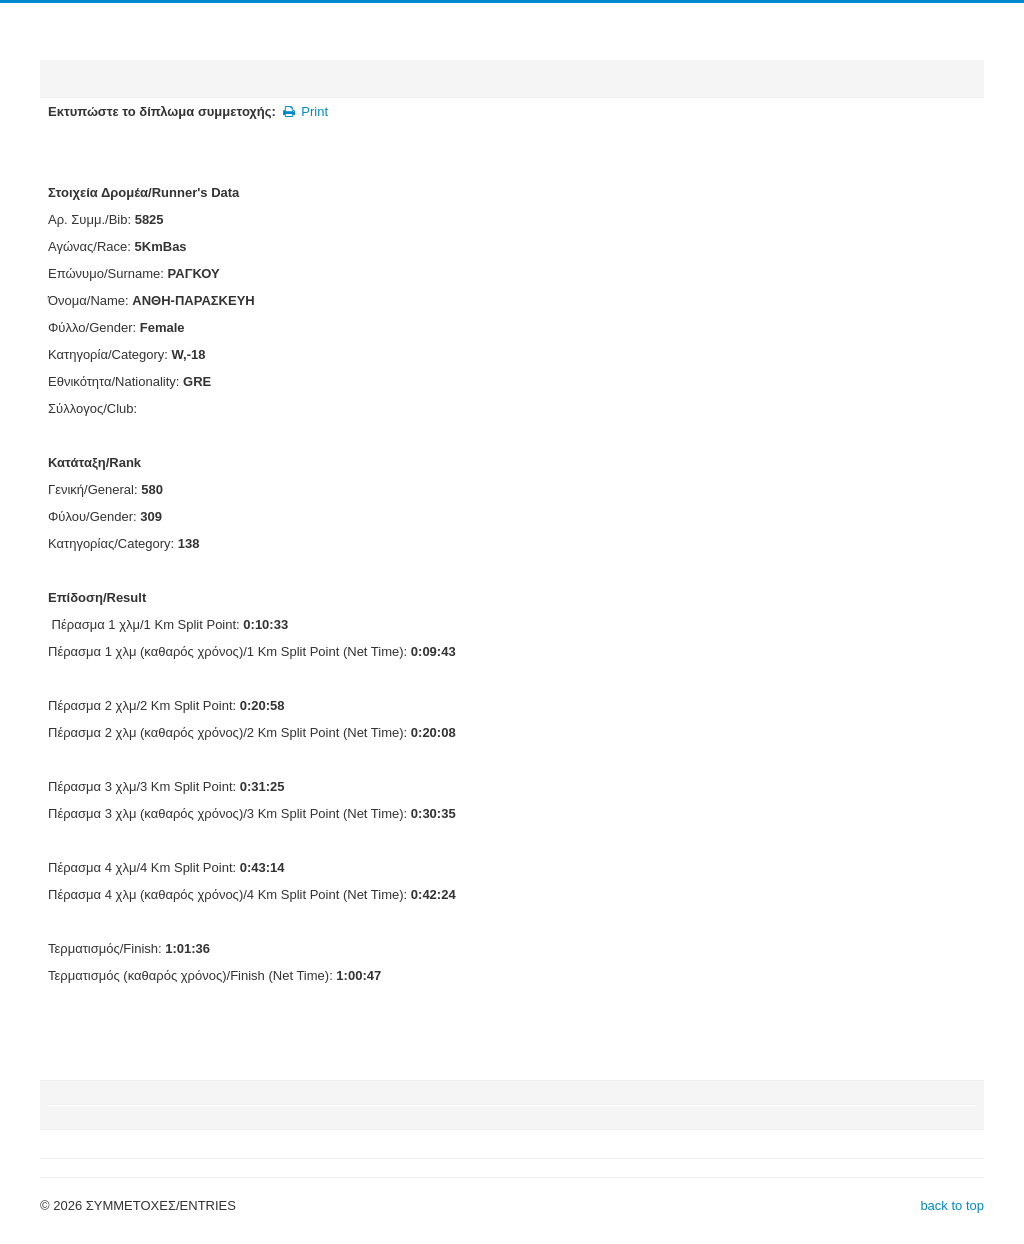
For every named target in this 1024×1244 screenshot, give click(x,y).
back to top (952, 1205)
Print (304, 111)
